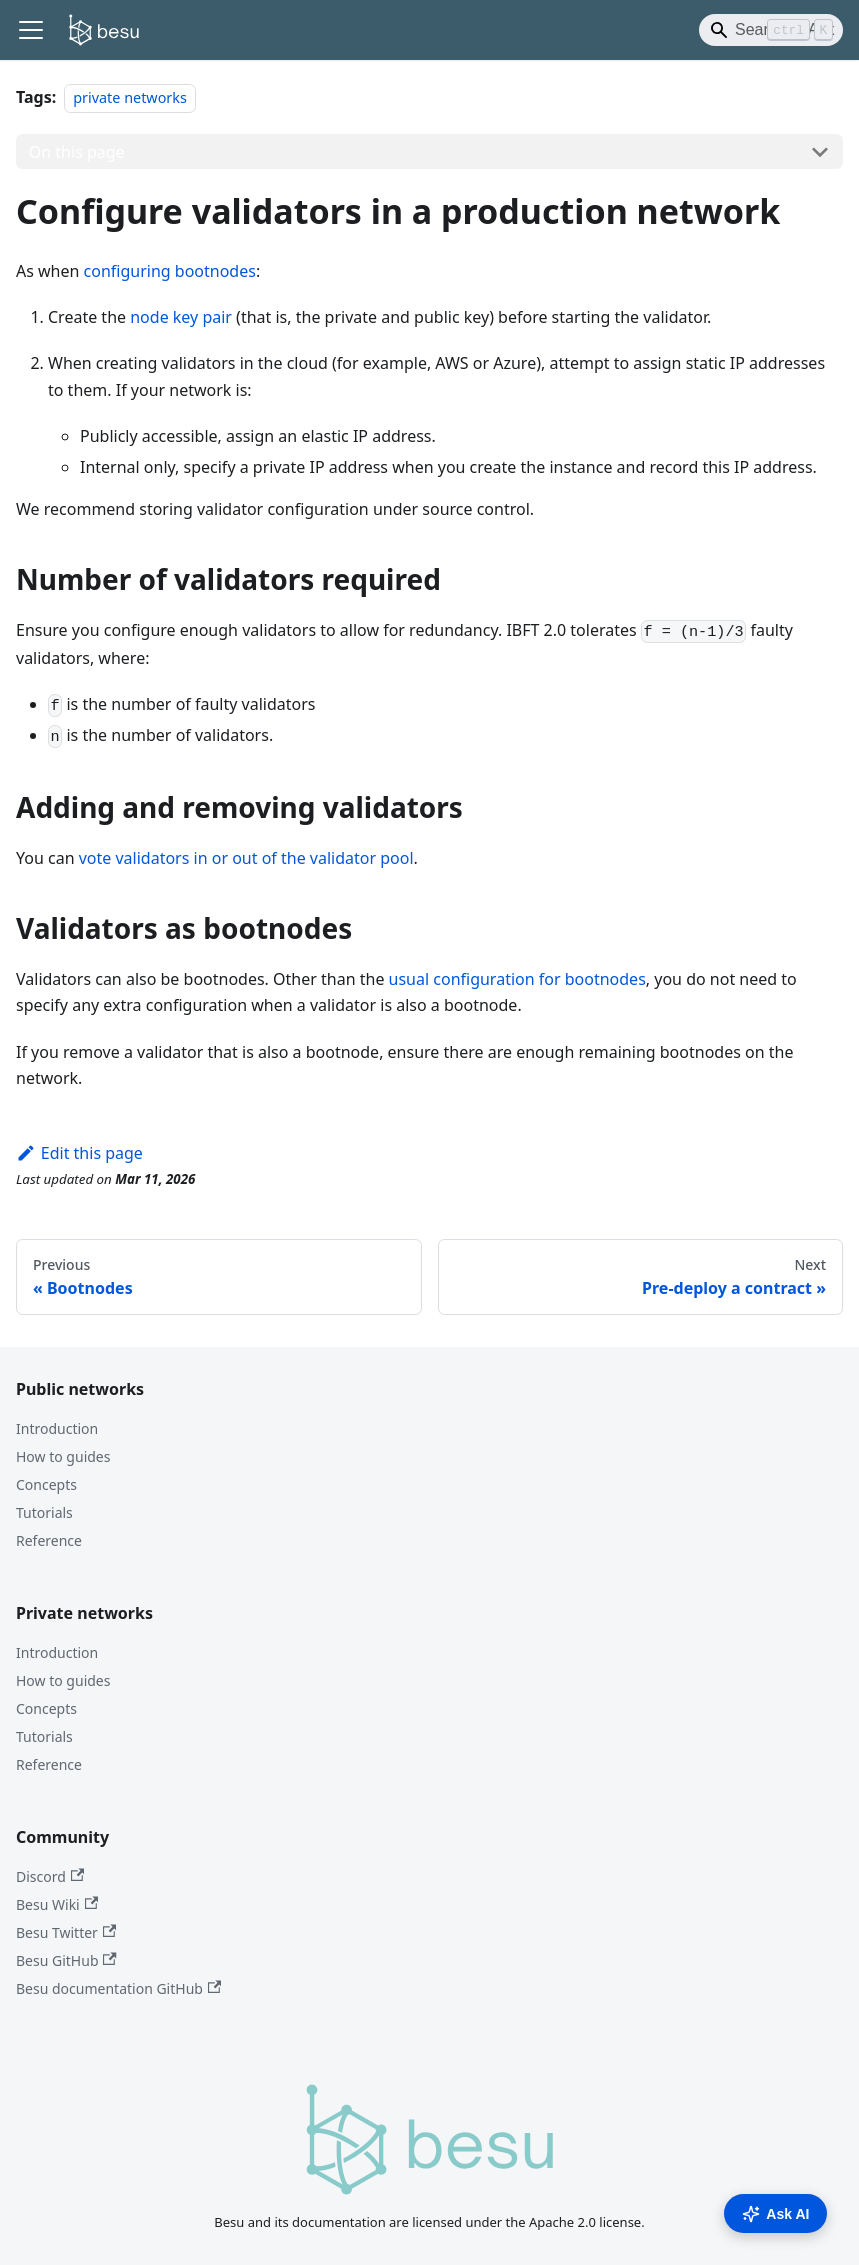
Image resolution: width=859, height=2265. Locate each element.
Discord (50, 1876)
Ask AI (775, 2214)
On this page (77, 152)
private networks (130, 97)
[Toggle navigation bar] (31, 30)
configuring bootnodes (170, 271)
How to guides (63, 1456)
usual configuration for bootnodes (517, 979)
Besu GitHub (66, 1960)
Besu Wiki (57, 1904)
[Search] (771, 30)
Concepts (46, 1484)
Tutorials (44, 1512)
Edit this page (79, 1153)
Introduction (57, 1428)
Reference (49, 1540)
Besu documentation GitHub (118, 1988)
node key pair (181, 317)
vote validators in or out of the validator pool (246, 858)
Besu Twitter (66, 1932)
